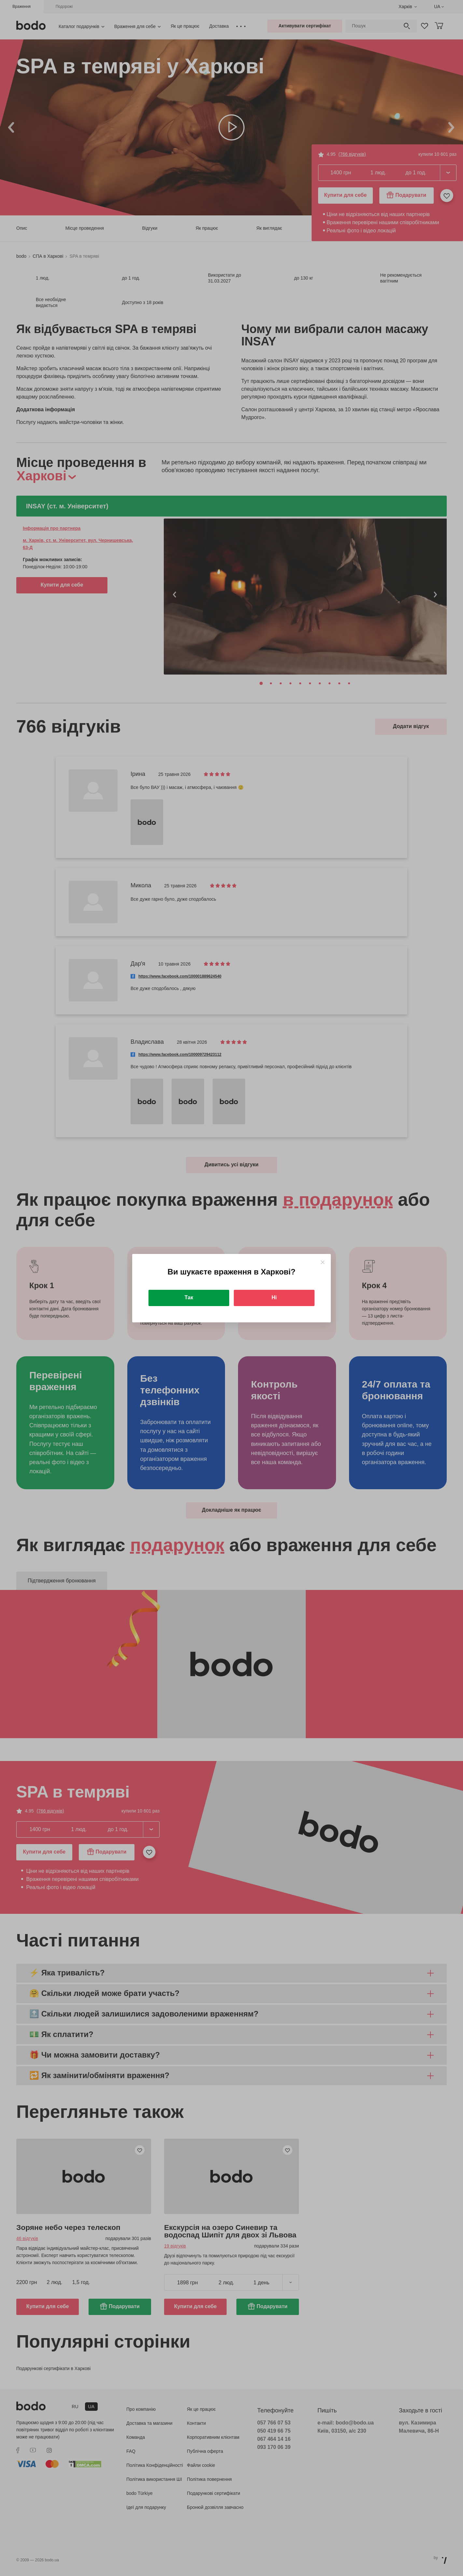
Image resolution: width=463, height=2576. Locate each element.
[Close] (322, 1262)
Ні (274, 1297)
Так (189, 1297)
